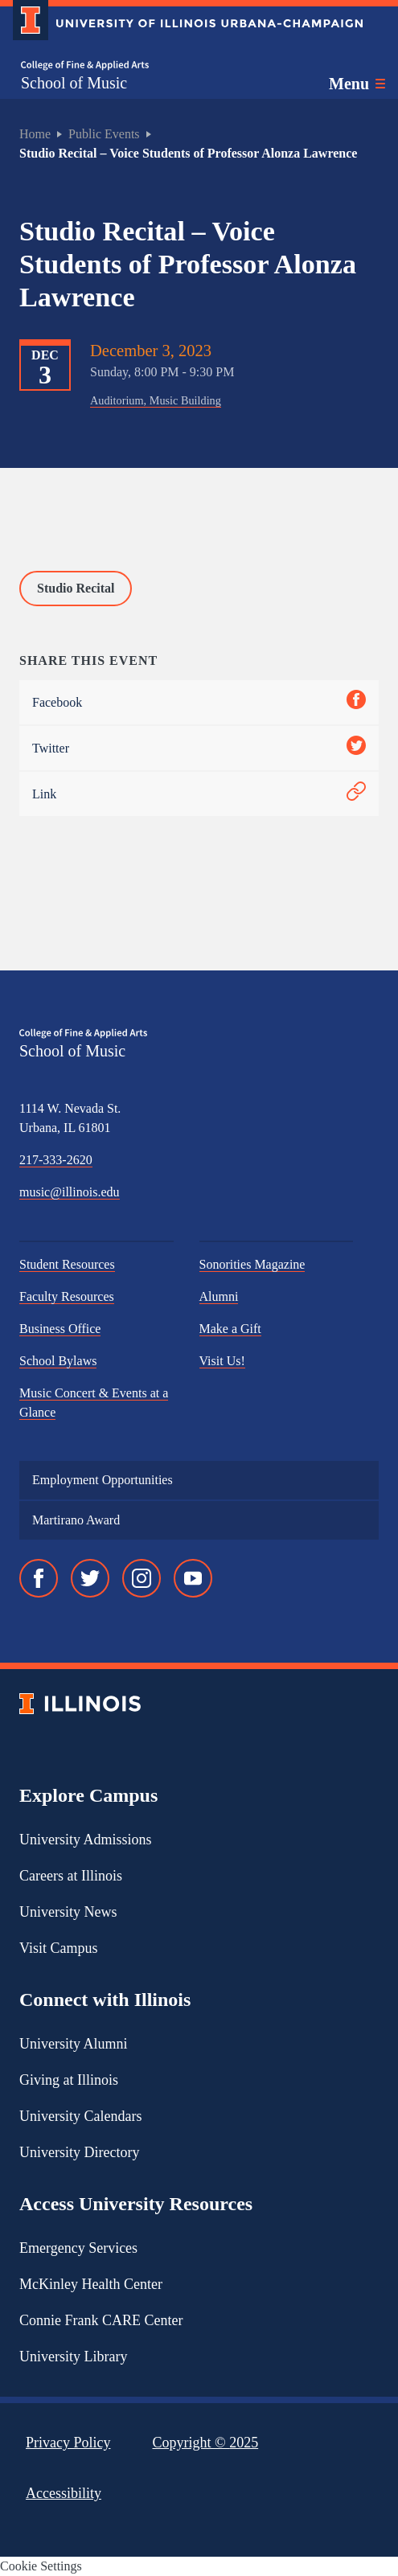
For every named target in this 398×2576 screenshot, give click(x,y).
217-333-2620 (55, 1160)
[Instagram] (141, 1578)
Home (35, 134)
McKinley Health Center (90, 2284)
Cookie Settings (41, 2566)
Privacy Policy (68, 2442)
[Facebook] (38, 1578)
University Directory (79, 2152)
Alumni (219, 1296)
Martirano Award (76, 1520)
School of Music (74, 83)
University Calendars (80, 2116)
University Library (73, 2356)
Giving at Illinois (68, 2080)
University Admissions (85, 1840)
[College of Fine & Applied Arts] (85, 65)
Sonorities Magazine (252, 1264)
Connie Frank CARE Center (101, 2320)
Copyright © (206, 2442)
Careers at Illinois (70, 1876)
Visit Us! (222, 1361)
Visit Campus (58, 1948)
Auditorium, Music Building (155, 400)
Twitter (199, 748)
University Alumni (73, 2044)
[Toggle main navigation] (357, 84)
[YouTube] (193, 1578)
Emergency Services (78, 2248)
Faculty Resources (66, 1296)
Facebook (199, 702)
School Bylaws (57, 1361)
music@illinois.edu (69, 1192)
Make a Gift (230, 1328)
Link (199, 793)
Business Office (60, 1328)
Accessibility (63, 2493)
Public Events (103, 134)
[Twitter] (90, 1578)
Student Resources (67, 1264)
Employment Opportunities (102, 1480)
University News (68, 1912)
